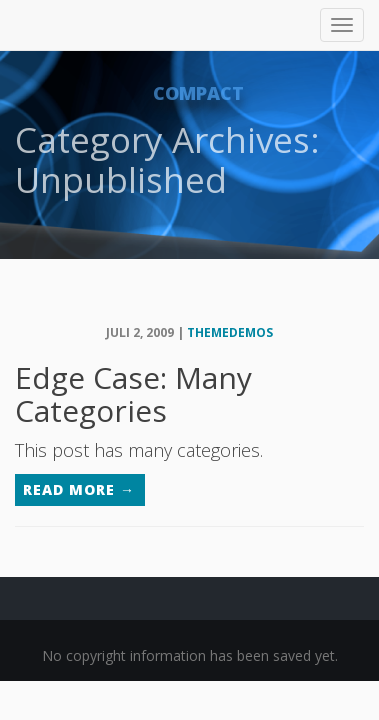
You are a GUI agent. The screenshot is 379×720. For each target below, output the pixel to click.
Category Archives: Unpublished (167, 159)
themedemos (230, 332)
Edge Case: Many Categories (133, 394)
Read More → (79, 489)
